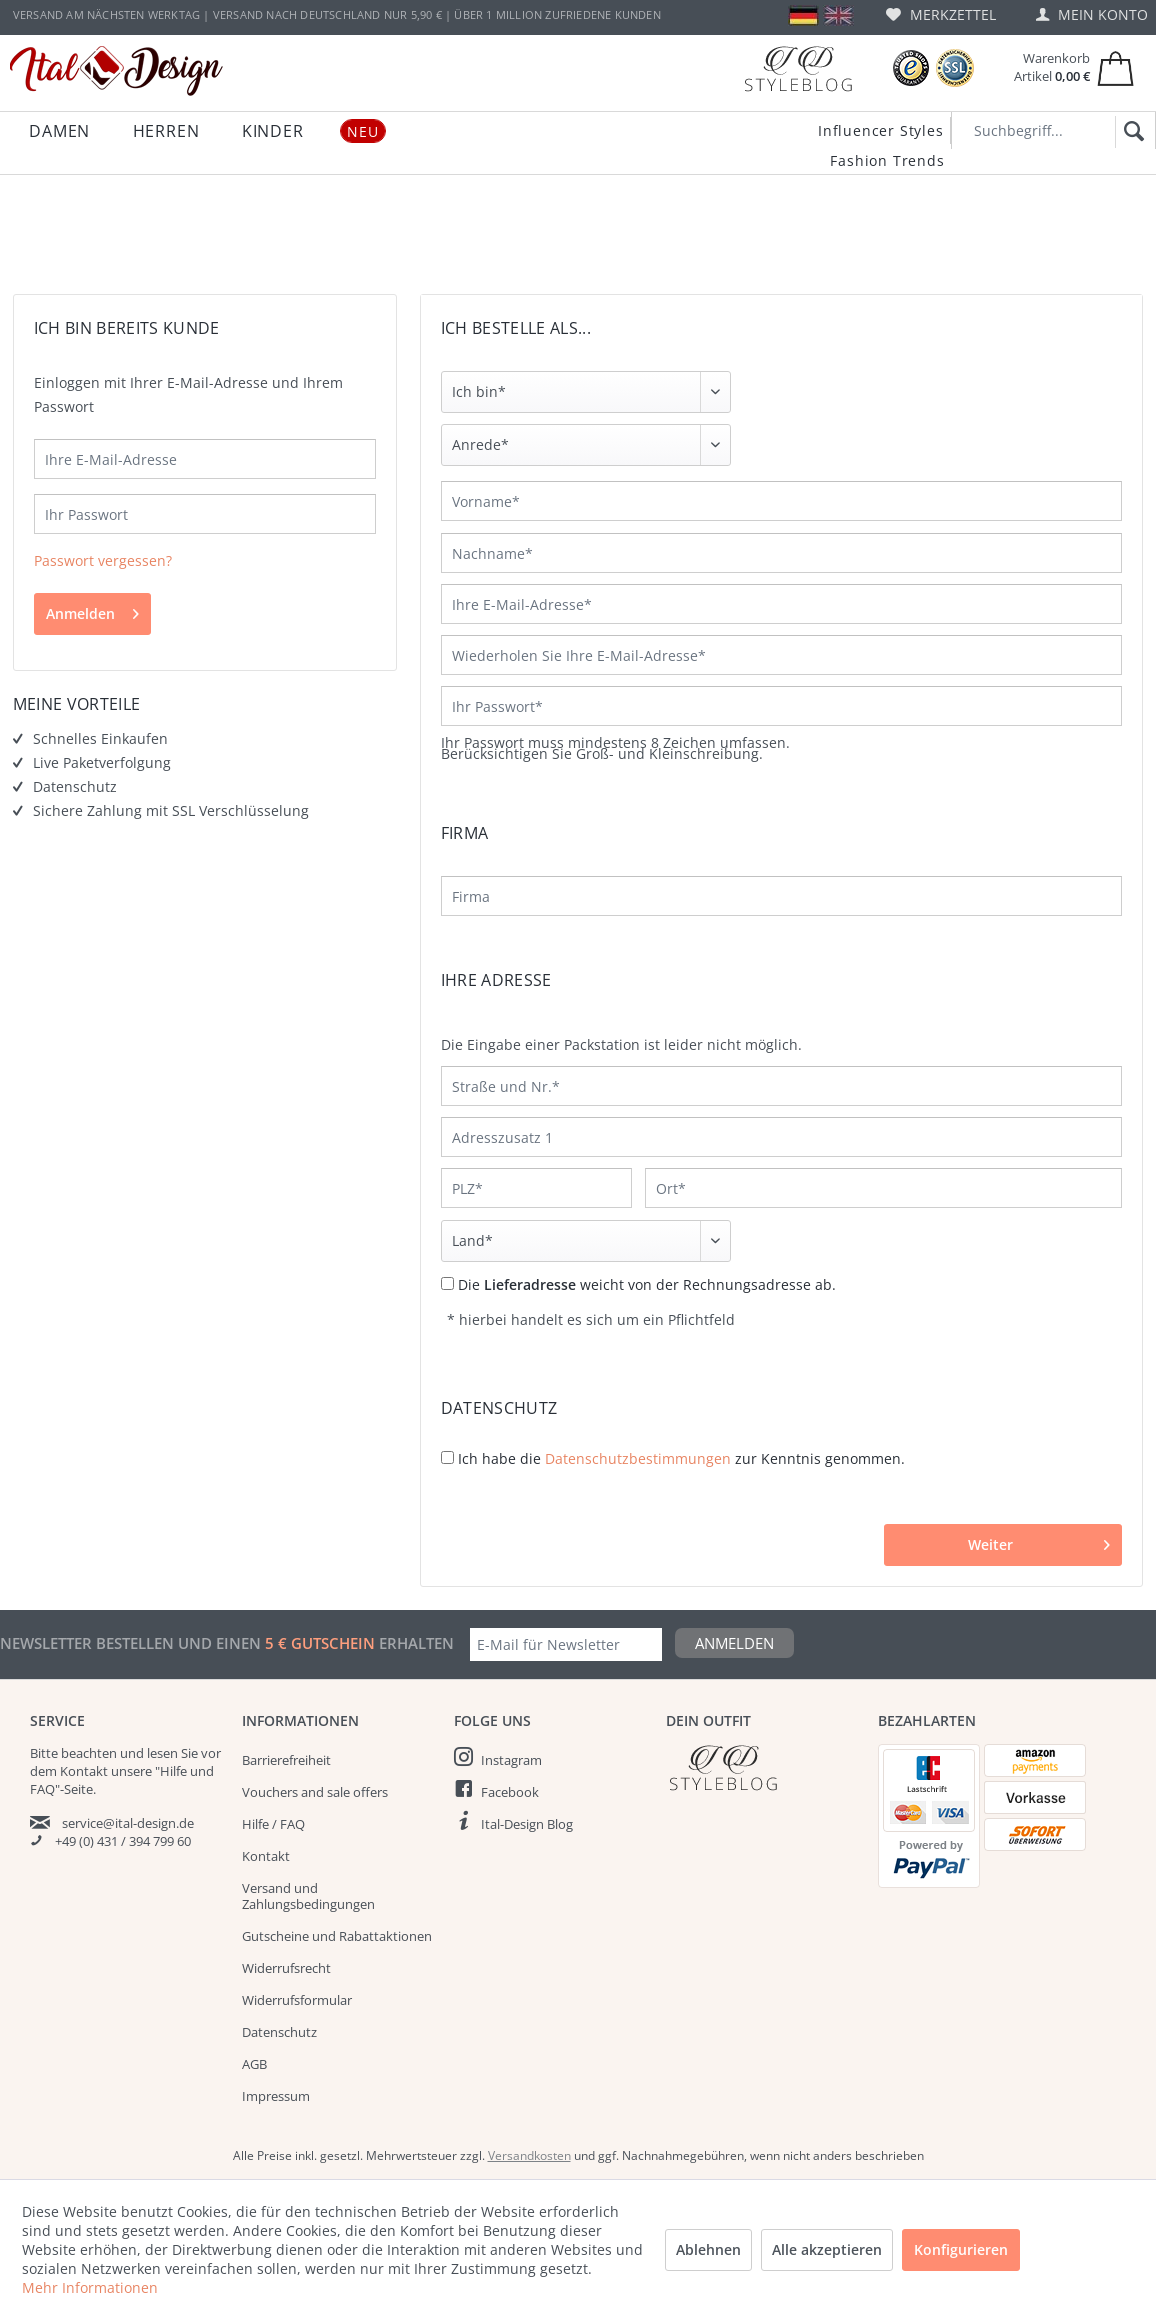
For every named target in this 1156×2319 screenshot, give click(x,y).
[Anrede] (586, 445)
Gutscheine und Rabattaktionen (337, 1936)
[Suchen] (1130, 132)
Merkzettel (941, 14)
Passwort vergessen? (103, 560)
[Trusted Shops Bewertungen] (911, 68)
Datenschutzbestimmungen (638, 1458)
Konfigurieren (961, 2249)
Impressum (276, 2096)
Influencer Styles (881, 130)
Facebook (510, 1792)
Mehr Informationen (90, 2287)
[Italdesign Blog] (762, 1767)
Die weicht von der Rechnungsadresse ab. (647, 1284)
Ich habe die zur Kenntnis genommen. (681, 1458)
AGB (254, 2064)
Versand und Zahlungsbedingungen (308, 1896)
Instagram (511, 1760)
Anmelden (92, 610)
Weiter (1039, 1541)
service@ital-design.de (128, 1823)
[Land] (586, 1241)
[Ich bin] (586, 392)
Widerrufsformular (297, 2000)
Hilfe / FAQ (273, 1824)
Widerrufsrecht (286, 1968)
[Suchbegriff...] (1053, 130)
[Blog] (798, 68)
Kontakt (266, 1856)
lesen (162, 1753)
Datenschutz (279, 2032)
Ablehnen (708, 2249)
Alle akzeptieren (827, 2249)
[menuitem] (941, 14)
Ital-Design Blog (527, 1824)
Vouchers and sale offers (315, 1792)
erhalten (414, 1643)
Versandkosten (529, 2155)
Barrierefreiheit (286, 1760)
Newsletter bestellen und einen (132, 1643)
